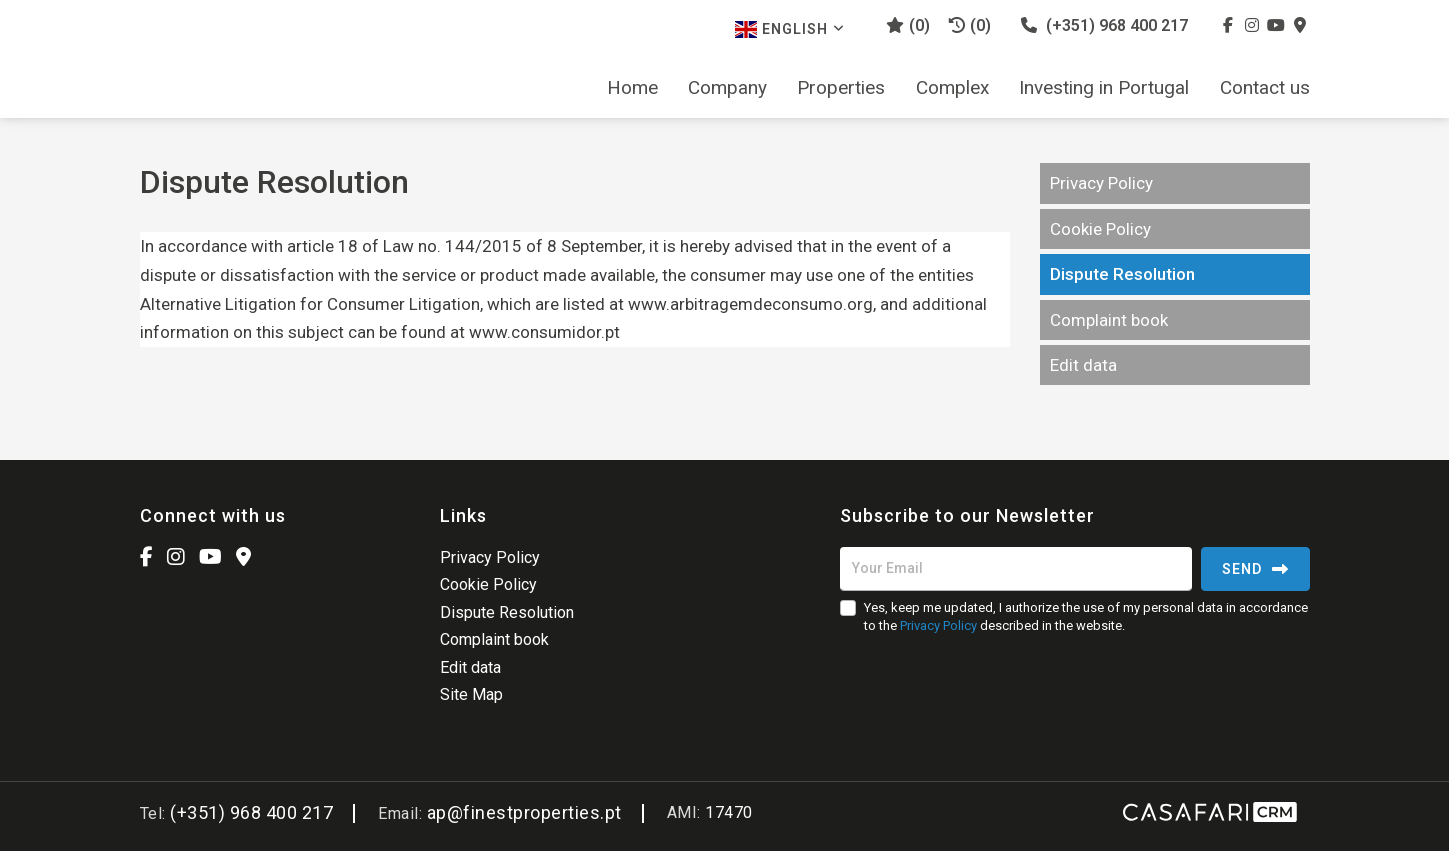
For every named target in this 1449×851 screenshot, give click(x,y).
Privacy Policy (1101, 183)
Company (727, 88)
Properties (841, 88)
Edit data (1083, 365)
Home (632, 88)
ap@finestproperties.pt (524, 812)
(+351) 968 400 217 (1104, 25)
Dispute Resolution (1122, 274)
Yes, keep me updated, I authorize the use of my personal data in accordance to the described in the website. (1086, 616)
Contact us (1265, 88)
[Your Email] (1016, 569)
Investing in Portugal (1104, 88)
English (790, 29)
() (908, 25)
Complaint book (1109, 320)
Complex (952, 88)
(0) (970, 25)
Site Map (471, 694)
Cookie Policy (1100, 229)
